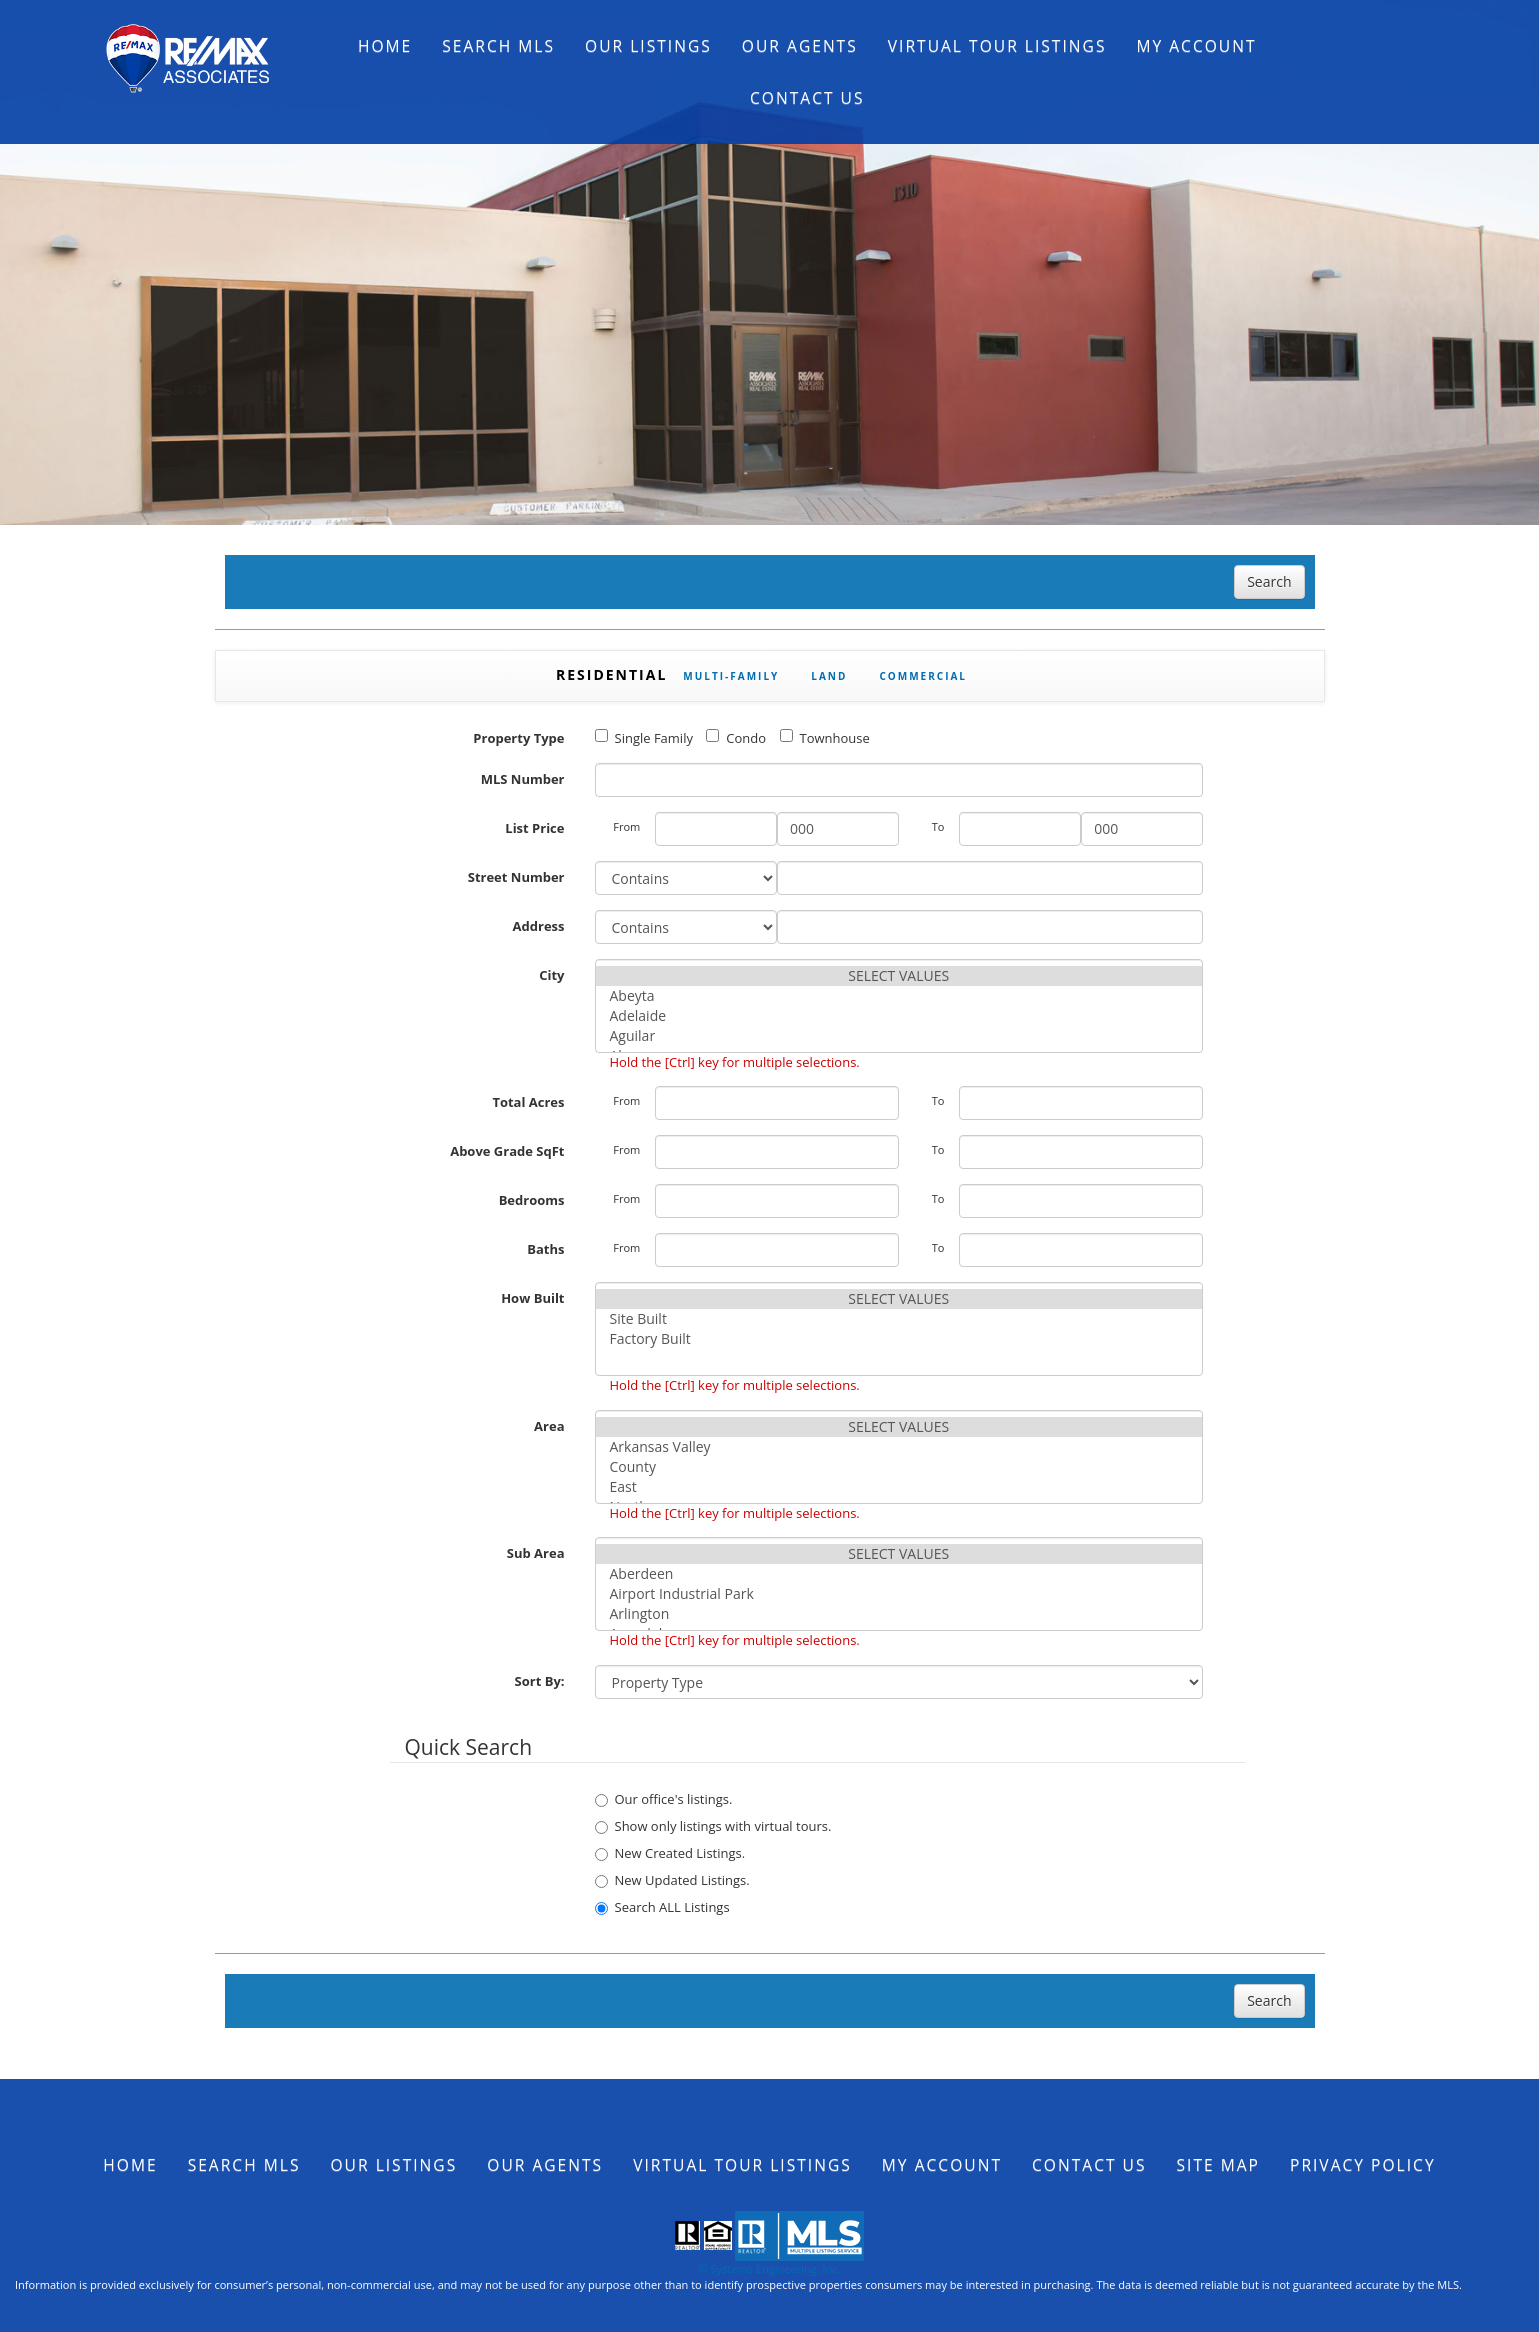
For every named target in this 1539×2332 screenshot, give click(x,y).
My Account (1196, 46)
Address (539, 926)
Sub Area (536, 1553)
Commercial (923, 676)
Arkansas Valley (899, 1447)
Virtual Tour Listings (997, 46)
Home (385, 46)
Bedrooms (532, 1200)
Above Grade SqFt (507, 1151)
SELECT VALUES (899, 976)
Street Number (516, 877)
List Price (534, 828)
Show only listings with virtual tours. (713, 1826)
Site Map (1218, 2165)
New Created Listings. (670, 1853)
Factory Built (899, 1339)
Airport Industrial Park (899, 1594)
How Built (532, 1298)
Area (549, 1426)
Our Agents (800, 46)
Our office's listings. (664, 1799)
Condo (736, 738)
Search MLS (498, 46)
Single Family (644, 738)
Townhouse (825, 738)
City (551, 975)
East (899, 1487)
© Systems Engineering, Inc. (769, 2268)
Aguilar (899, 1036)
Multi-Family (731, 676)
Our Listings (648, 46)
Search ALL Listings (662, 1907)
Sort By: (540, 1681)
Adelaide (899, 1016)
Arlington (899, 1614)
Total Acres (528, 1102)
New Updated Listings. (672, 1880)
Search (1269, 581)
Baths (545, 1249)
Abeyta (899, 996)
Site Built (899, 1319)
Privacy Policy (1363, 2165)
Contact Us (807, 98)
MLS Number (523, 779)
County (899, 1467)
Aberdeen (899, 1574)
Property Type (518, 738)
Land (829, 676)
